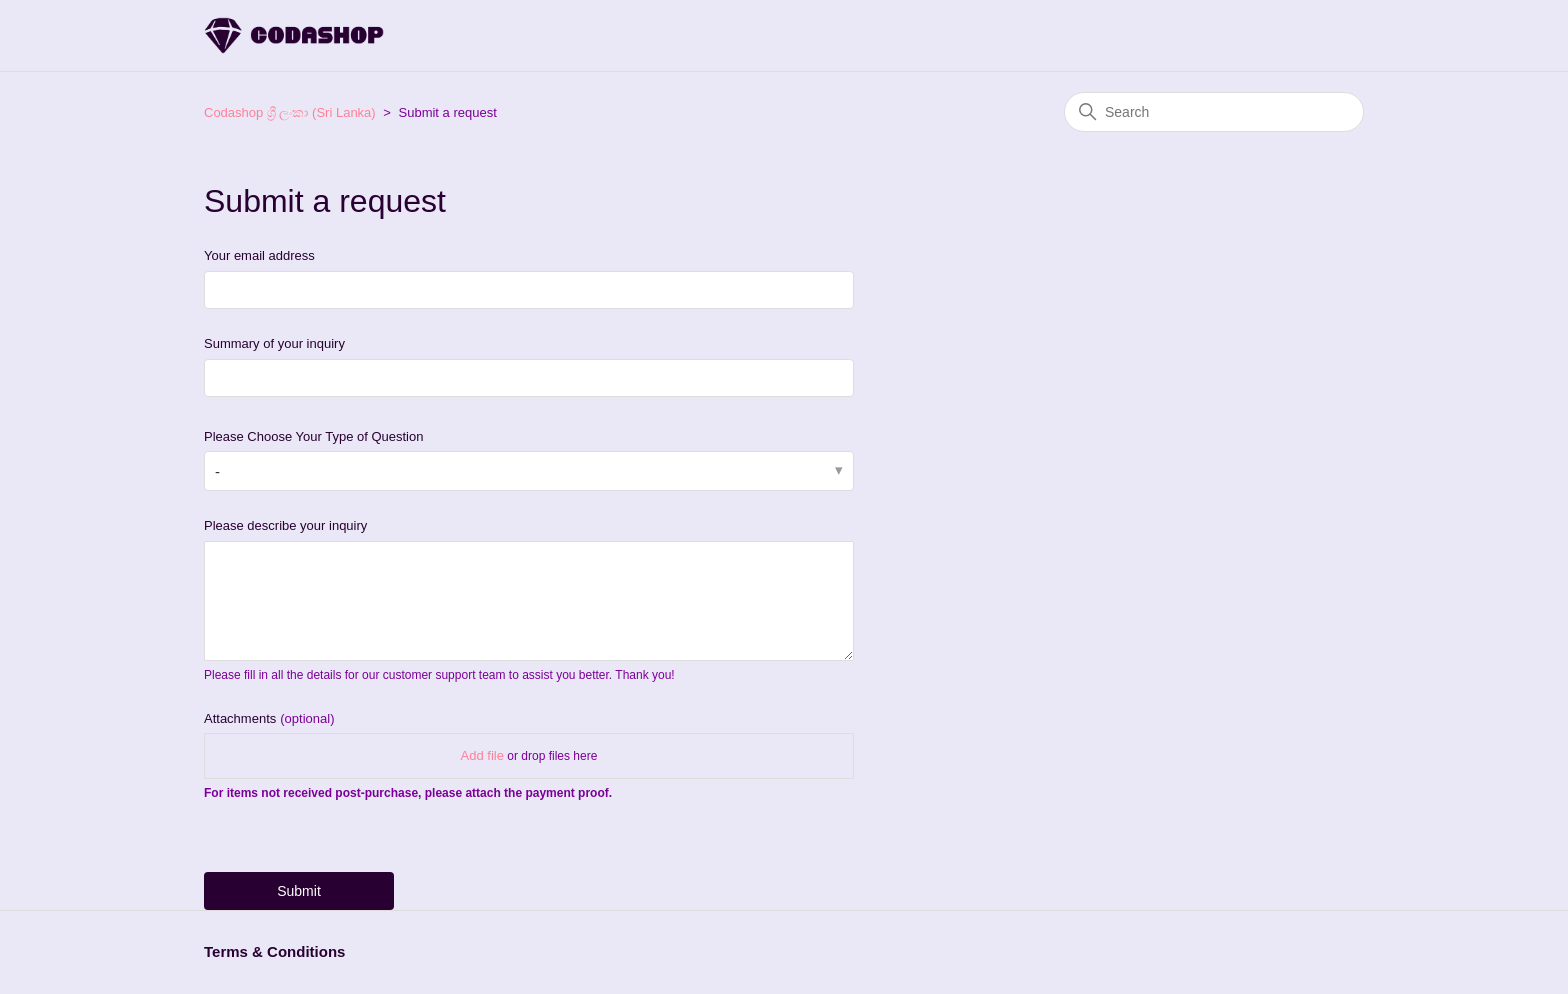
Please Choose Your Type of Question (313, 436)
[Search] (1214, 112)
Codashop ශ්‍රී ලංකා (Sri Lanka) (290, 112)
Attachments (269, 718)
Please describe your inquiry (285, 525)
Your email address (259, 255)
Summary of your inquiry (274, 343)
